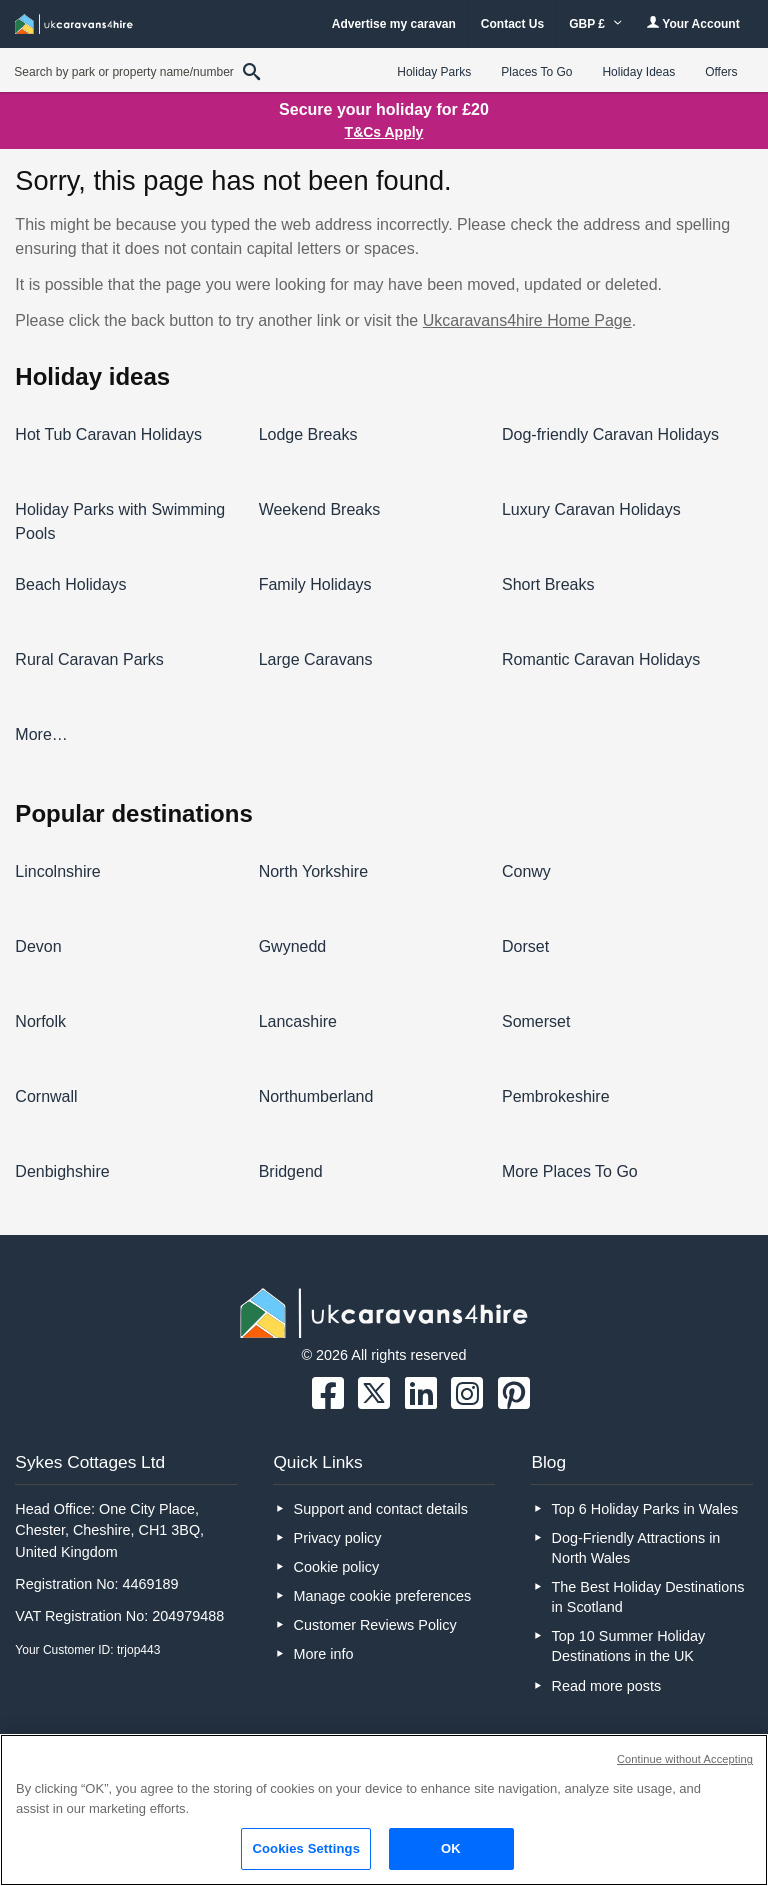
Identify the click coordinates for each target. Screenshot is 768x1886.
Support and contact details (381, 1509)
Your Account (693, 23)
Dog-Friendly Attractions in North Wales (636, 1548)
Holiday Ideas (638, 72)
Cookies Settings (306, 1848)
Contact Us (512, 24)
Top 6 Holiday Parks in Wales (645, 1509)
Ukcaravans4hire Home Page (527, 320)
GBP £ (595, 24)
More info (324, 1654)
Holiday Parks (434, 72)
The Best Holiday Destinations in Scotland (648, 1597)
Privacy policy (338, 1538)
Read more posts (607, 1686)
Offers (721, 72)
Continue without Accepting (685, 1759)
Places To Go (536, 72)
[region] (384, 1810)
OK (451, 1848)
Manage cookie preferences (383, 1596)
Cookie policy (337, 1567)
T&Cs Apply (384, 132)
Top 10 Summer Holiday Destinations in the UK (629, 1646)
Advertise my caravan (394, 24)
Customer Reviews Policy (375, 1625)
